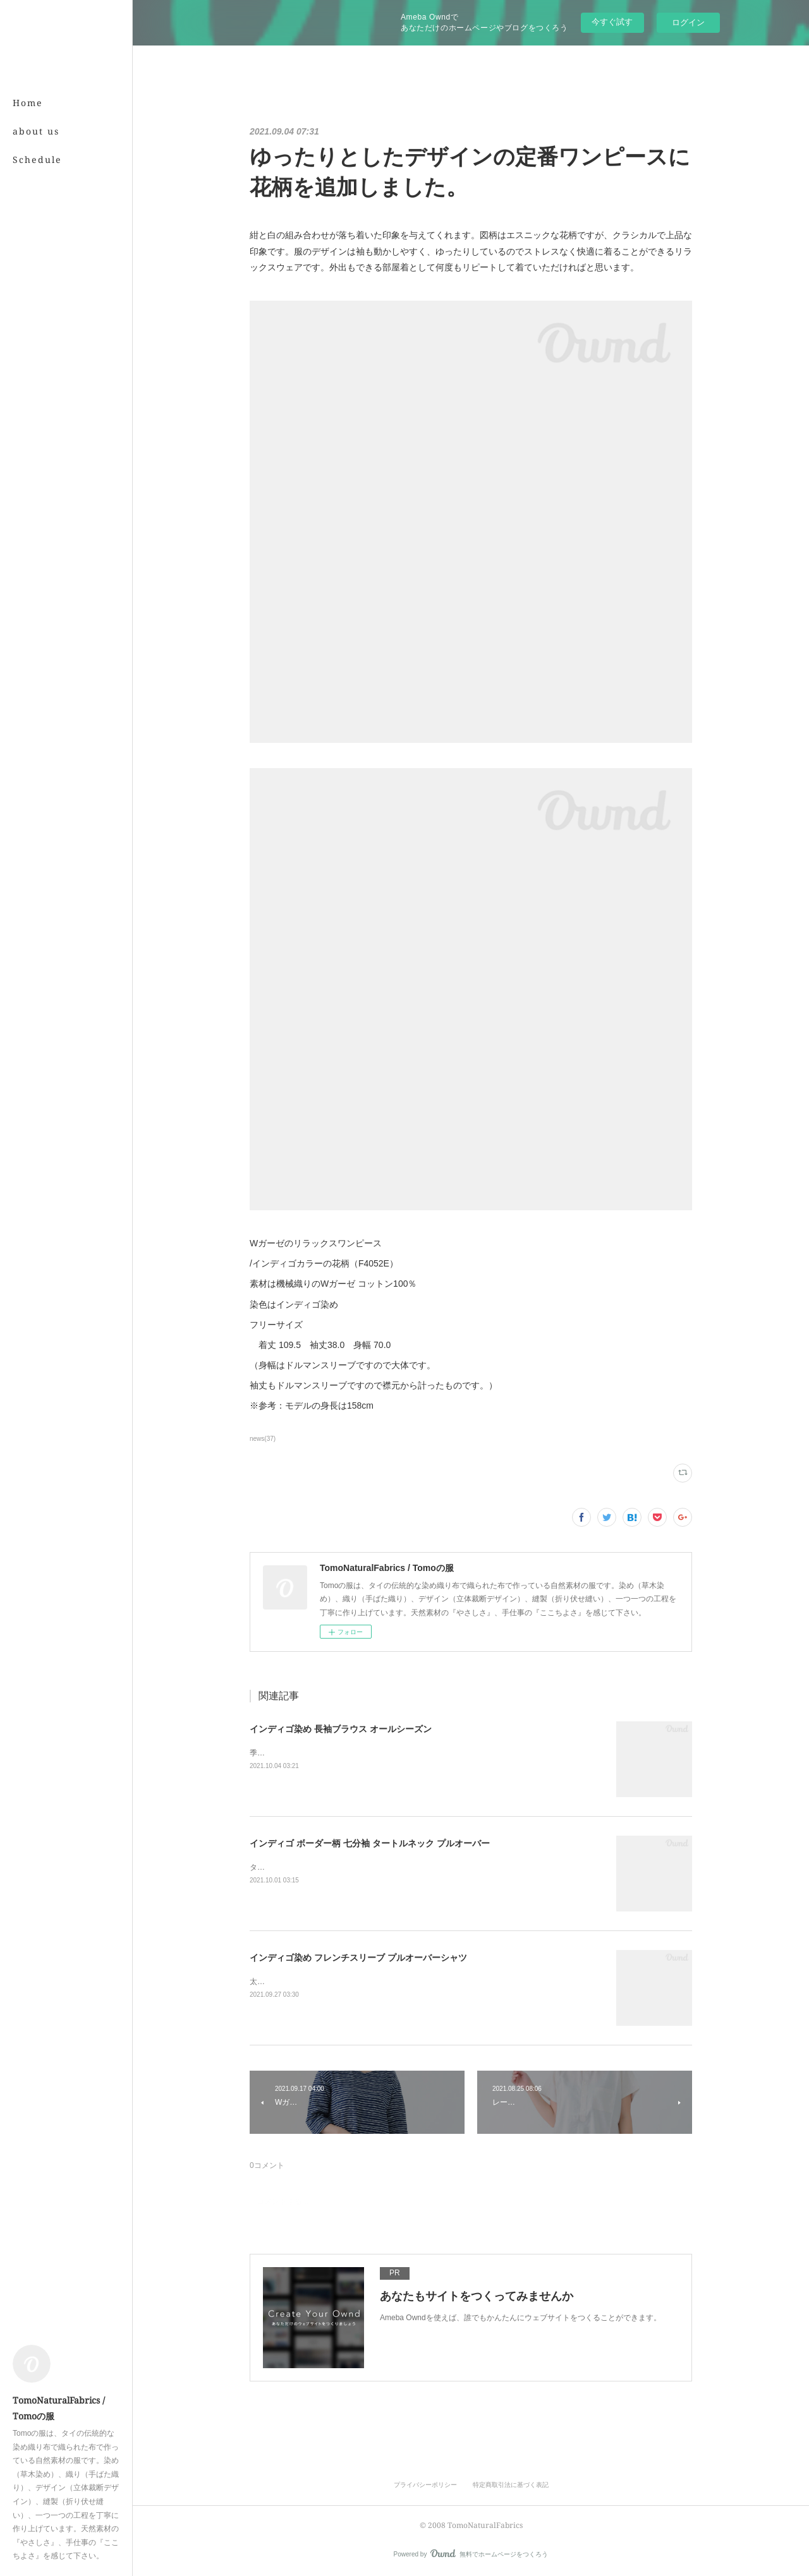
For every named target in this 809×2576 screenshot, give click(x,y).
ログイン (688, 22)
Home (28, 103)
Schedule (37, 159)
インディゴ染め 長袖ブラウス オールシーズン (341, 1729)
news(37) (263, 1438)
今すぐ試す (612, 22)
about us (36, 131)
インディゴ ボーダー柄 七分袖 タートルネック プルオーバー (370, 1843)
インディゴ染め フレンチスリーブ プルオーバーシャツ (358, 1958)
